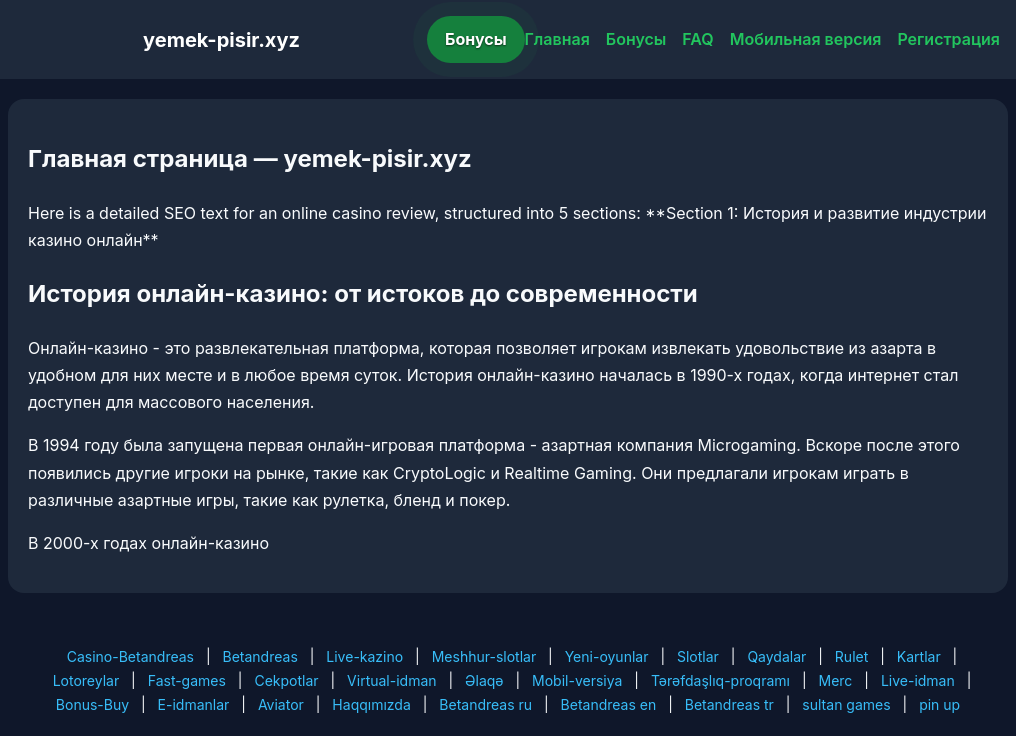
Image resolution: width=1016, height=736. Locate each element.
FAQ (697, 39)
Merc (836, 680)
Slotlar (698, 656)
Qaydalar (776, 656)
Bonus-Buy (92, 704)
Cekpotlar (286, 680)
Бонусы (476, 39)
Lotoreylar (86, 680)
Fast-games (187, 680)
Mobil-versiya (577, 680)
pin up (939, 704)
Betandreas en (609, 704)
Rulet (851, 656)
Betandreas (260, 656)
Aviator (281, 704)
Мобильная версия (806, 39)
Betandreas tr (729, 704)
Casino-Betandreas (130, 656)
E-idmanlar (194, 704)
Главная (557, 39)
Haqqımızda (371, 704)
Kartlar (919, 656)
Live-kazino (364, 656)
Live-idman (918, 680)
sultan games (846, 704)
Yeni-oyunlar (607, 656)
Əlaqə (484, 680)
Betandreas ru (485, 704)
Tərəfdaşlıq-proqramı (720, 680)
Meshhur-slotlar (484, 656)
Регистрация (948, 39)
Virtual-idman (391, 680)
